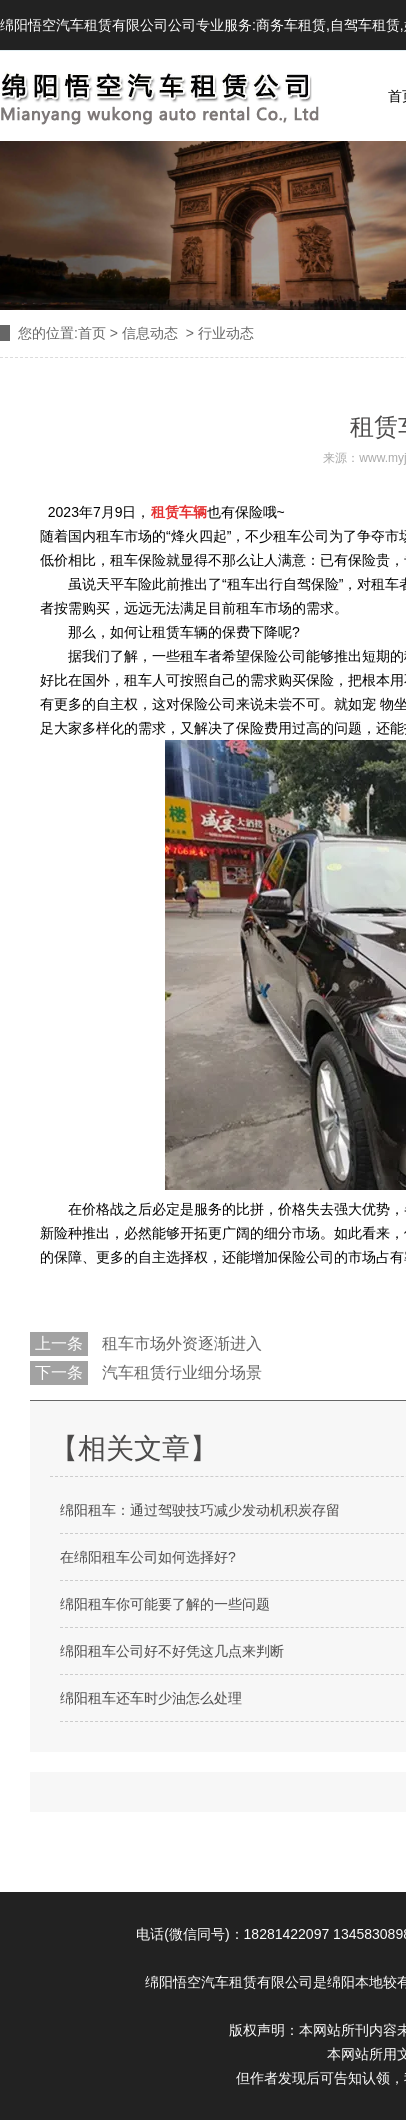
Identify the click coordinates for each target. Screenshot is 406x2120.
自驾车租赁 (365, 25)
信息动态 (150, 333)
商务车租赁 (291, 25)
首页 (92, 333)
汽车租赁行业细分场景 (180, 1372)
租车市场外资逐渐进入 (180, 1343)
